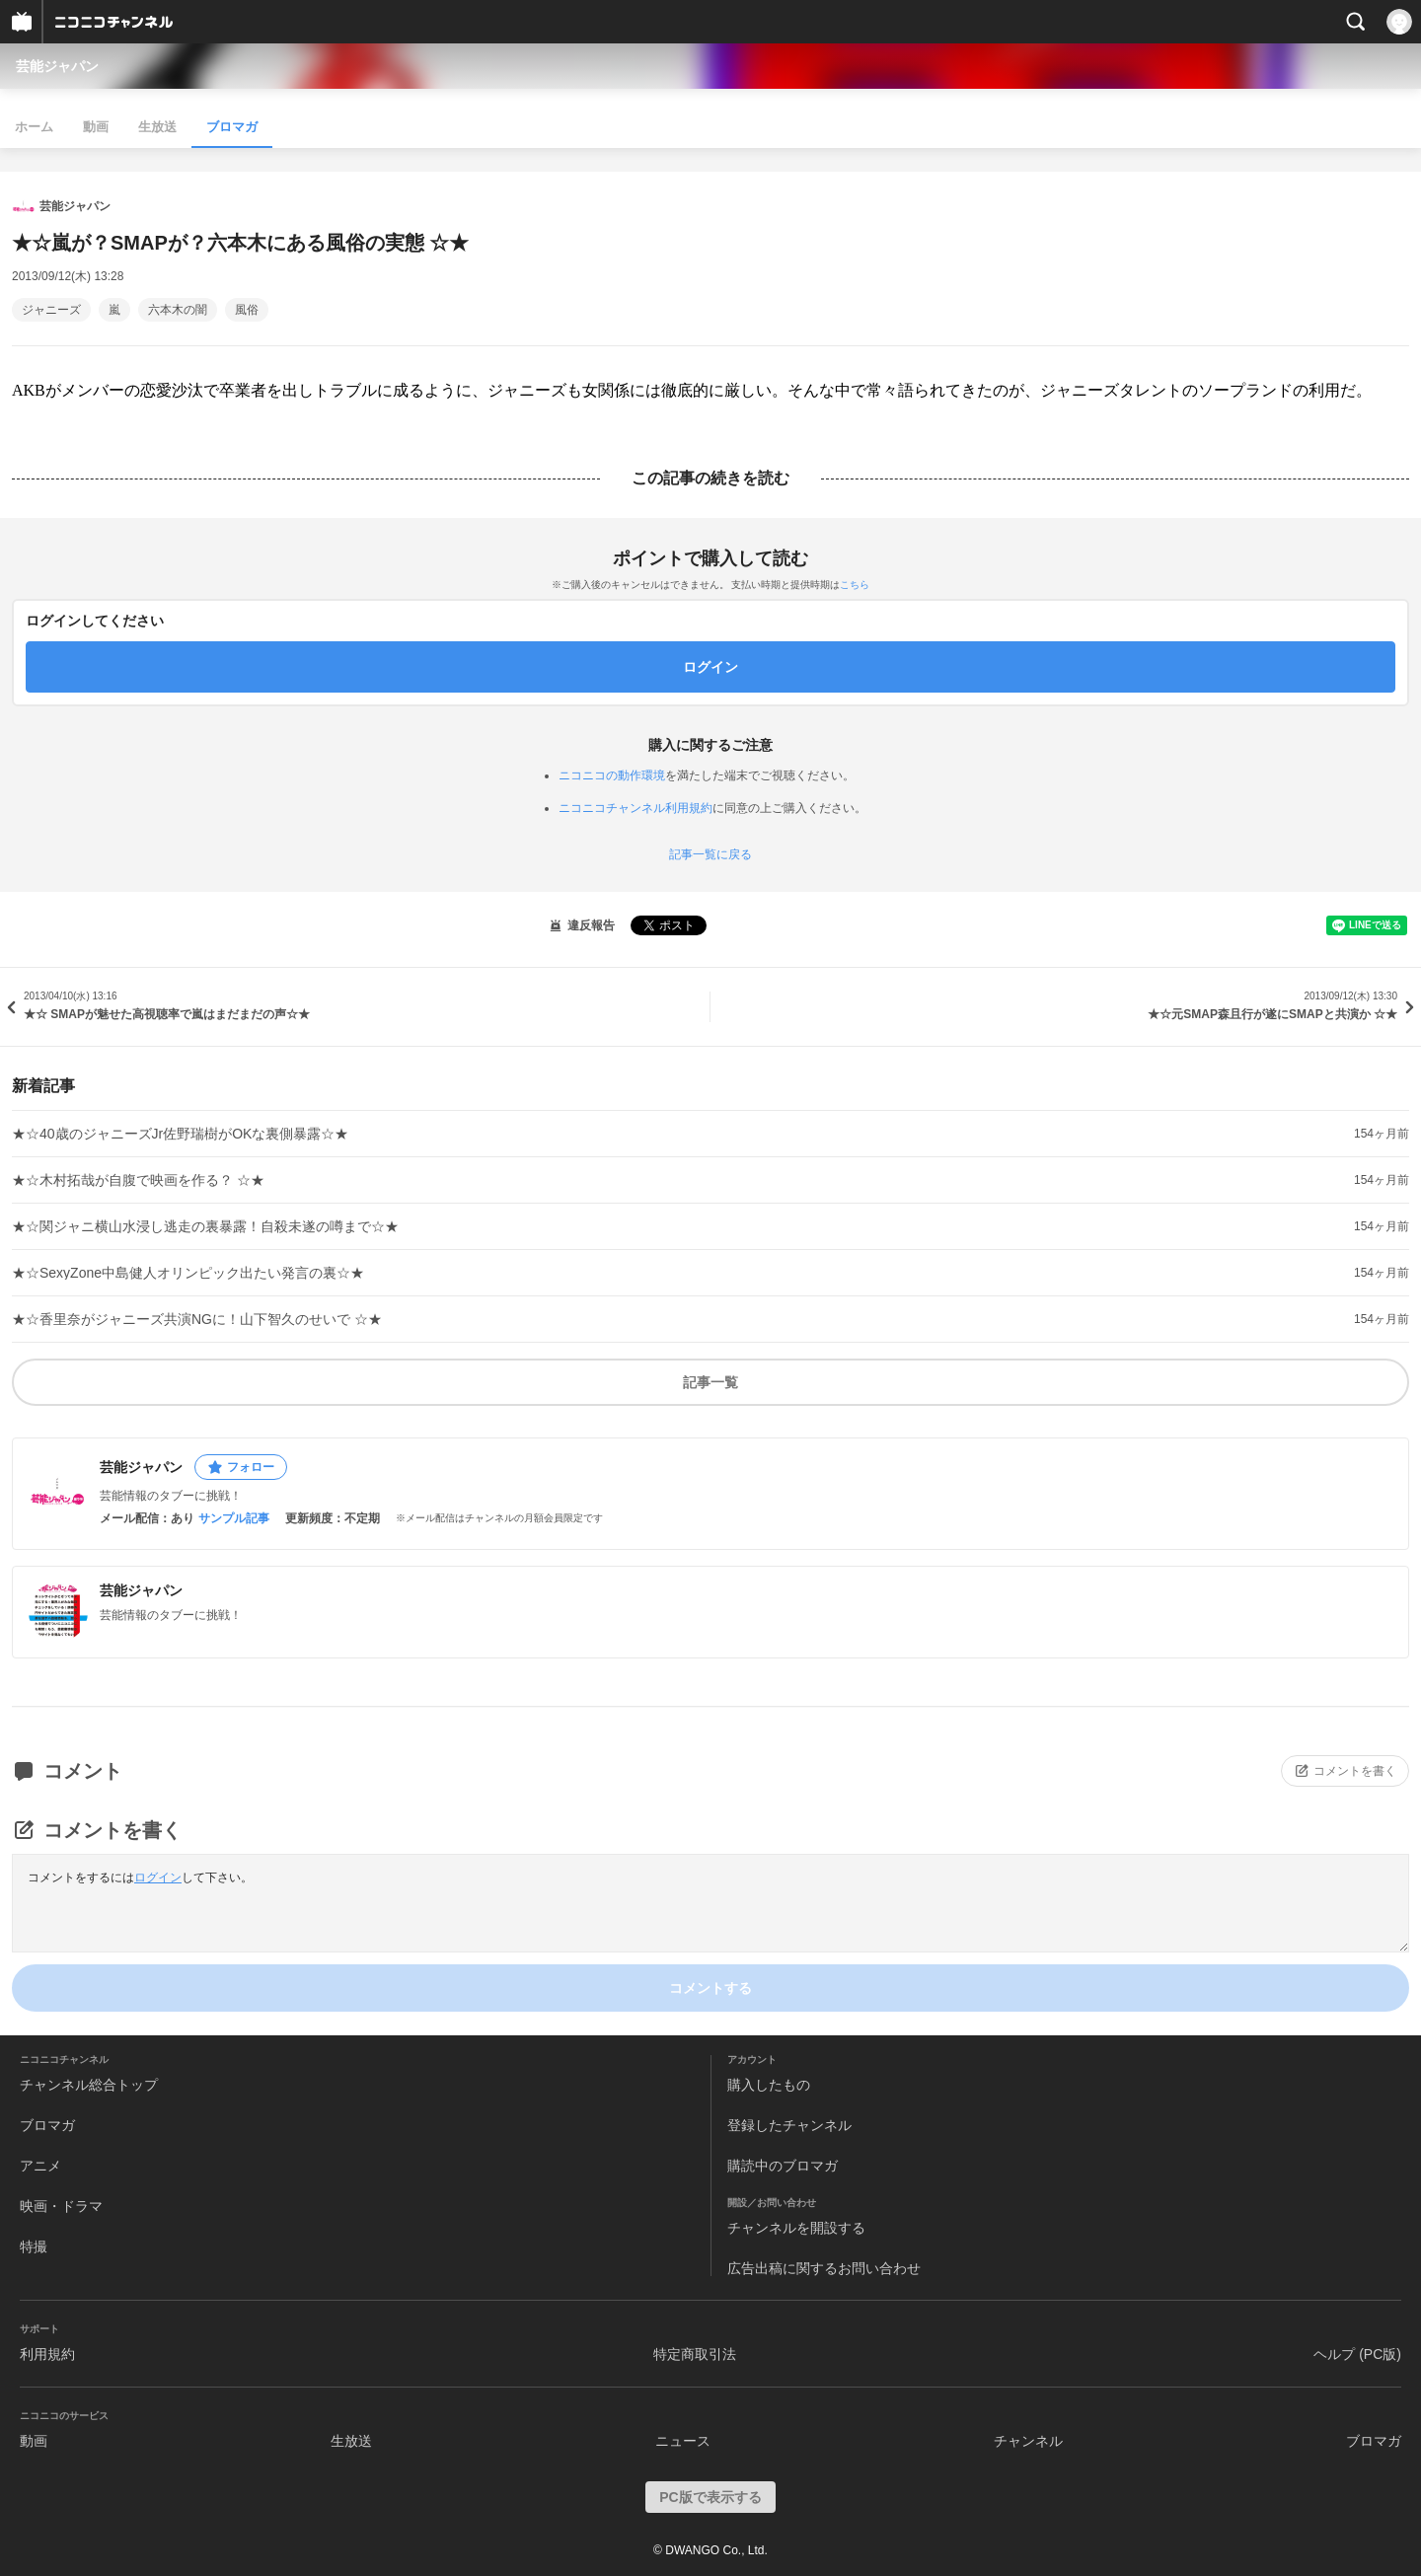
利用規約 (47, 2354)
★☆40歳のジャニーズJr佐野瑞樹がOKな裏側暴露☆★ (180, 1134)
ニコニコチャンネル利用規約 (635, 808)
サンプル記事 (233, 1518)
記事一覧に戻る (710, 854)
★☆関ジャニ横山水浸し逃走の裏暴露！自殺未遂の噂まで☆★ (205, 1226)
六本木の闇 (177, 310)
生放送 (157, 126)
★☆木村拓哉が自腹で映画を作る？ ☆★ (138, 1180)
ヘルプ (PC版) (1357, 2354)
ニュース (682, 2441)
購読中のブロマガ (782, 2165)
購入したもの (768, 2085)
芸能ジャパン (57, 66)
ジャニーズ (51, 310)
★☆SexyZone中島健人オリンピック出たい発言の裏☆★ (188, 1273)
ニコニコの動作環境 (612, 775)
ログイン (158, 1877)
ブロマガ (232, 126)
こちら (854, 584)
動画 (96, 126)
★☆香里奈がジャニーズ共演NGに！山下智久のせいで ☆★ (197, 1319)
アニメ (40, 2165)
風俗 (247, 310)
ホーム (34, 126)
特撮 (33, 2246)
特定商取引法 (694, 2354)
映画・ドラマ (61, 2206)
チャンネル (1028, 2441)
